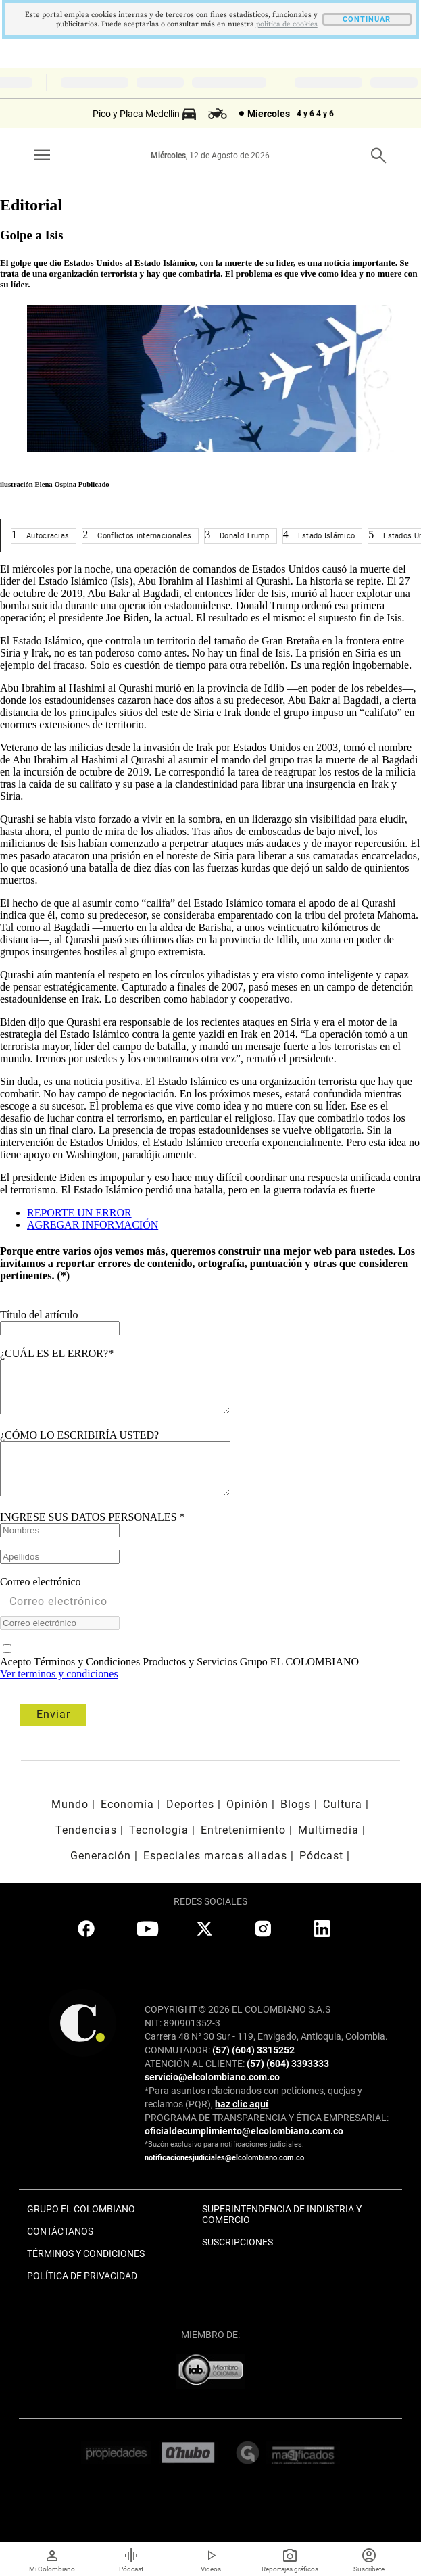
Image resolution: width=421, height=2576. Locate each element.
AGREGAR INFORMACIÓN (92, 1225)
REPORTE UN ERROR (79, 1212)
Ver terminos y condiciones (59, 1694)
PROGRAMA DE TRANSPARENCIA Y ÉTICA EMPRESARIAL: (267, 2137)
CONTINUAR (367, 19)
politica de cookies (287, 24)
